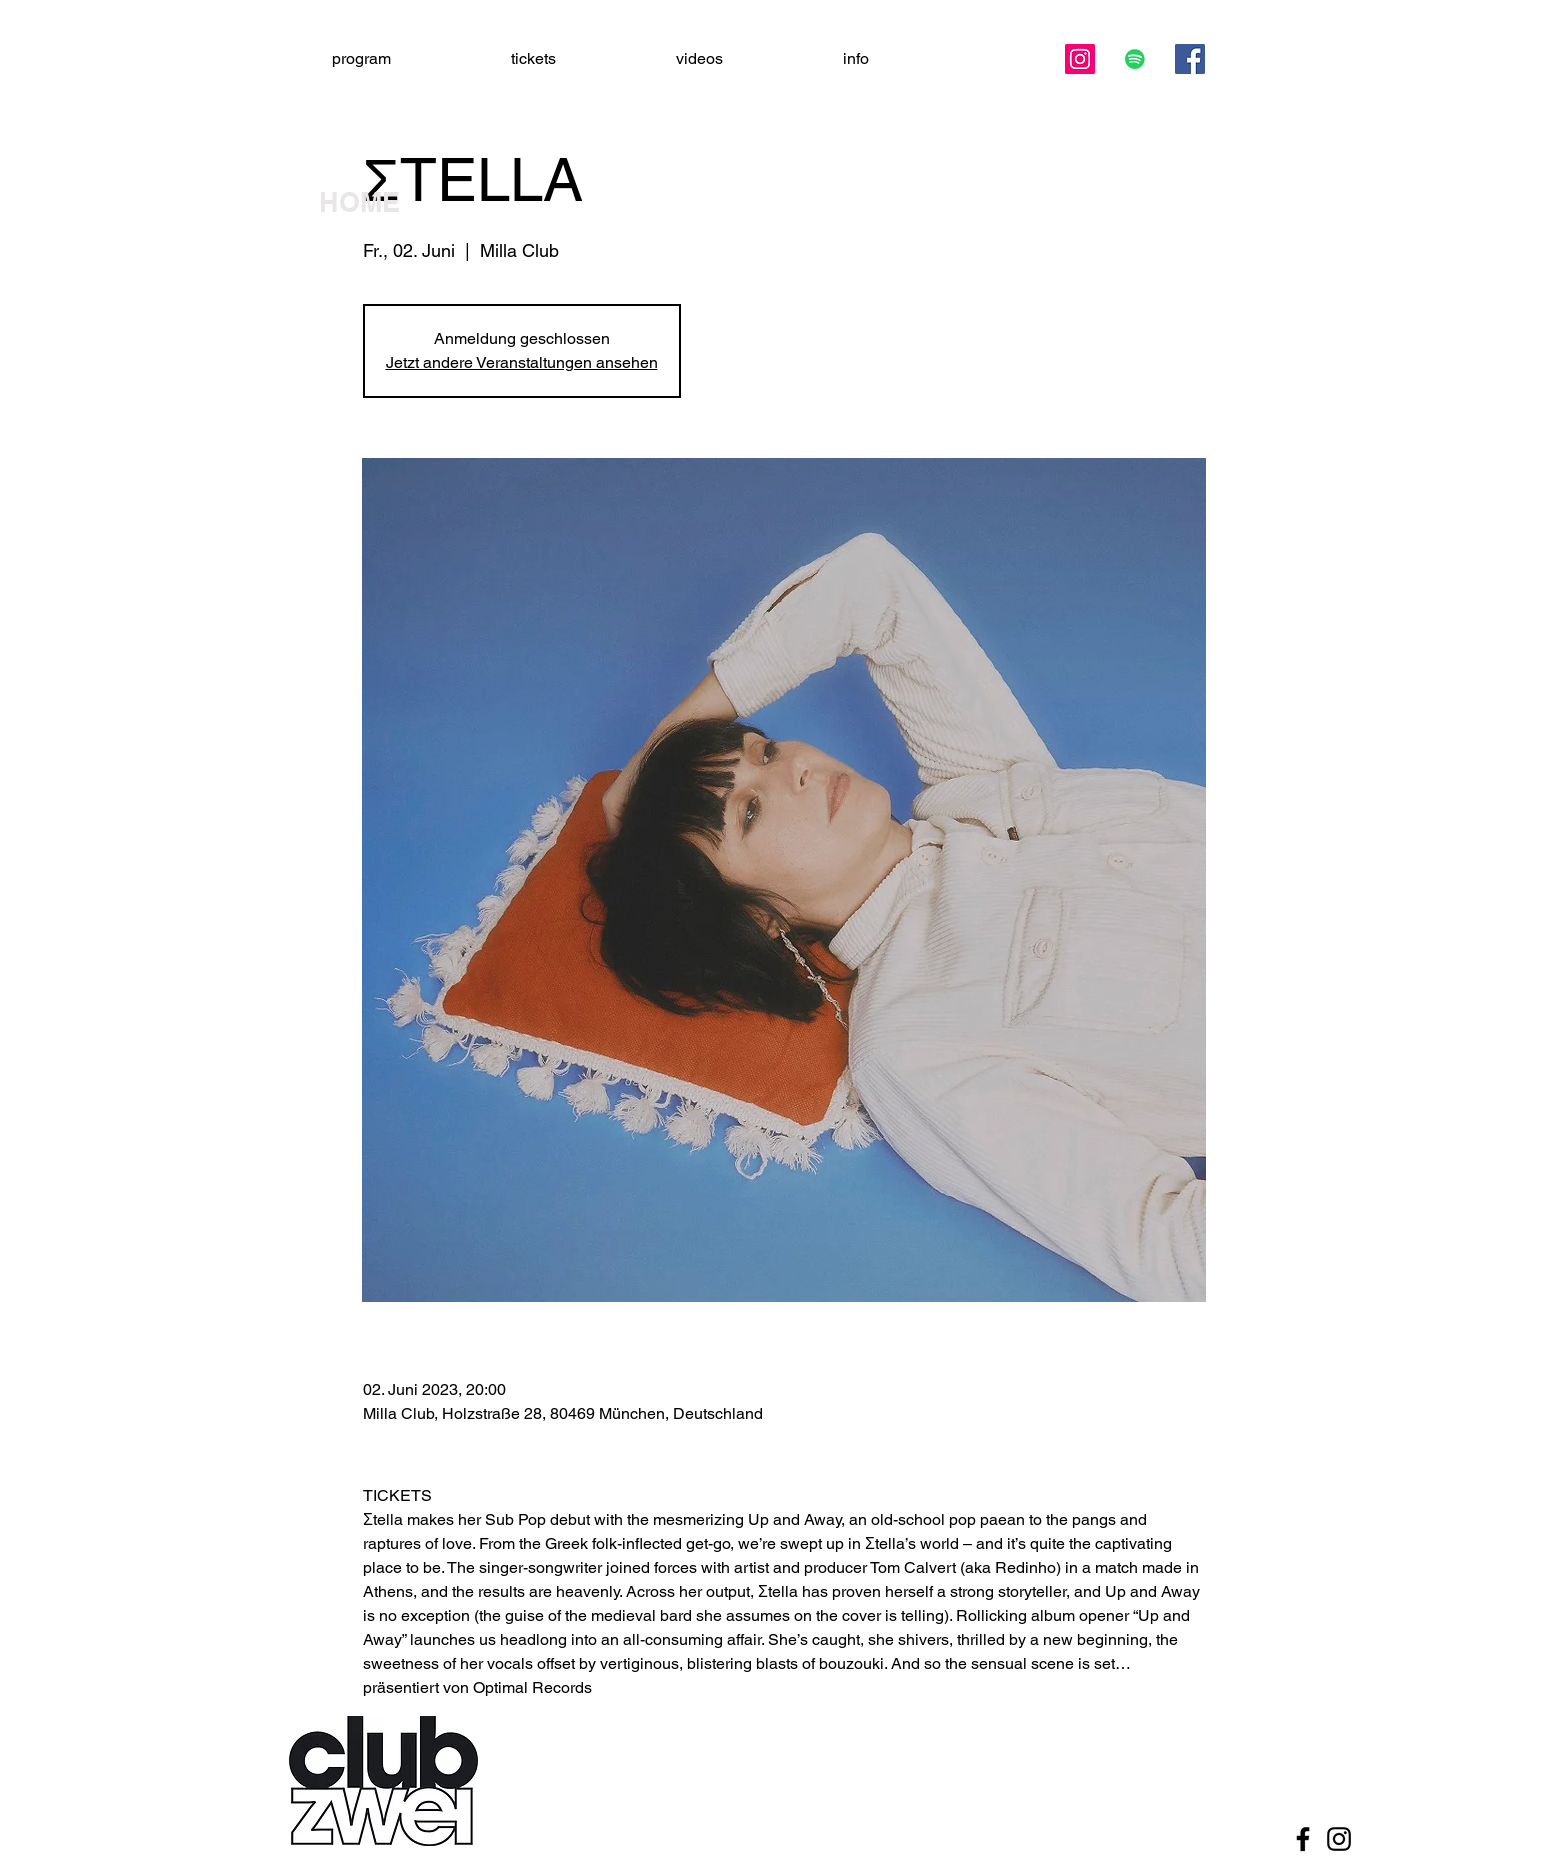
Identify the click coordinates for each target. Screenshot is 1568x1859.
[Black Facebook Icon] (1303, 1839)
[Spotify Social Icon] (1135, 59)
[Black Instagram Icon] (1339, 1839)
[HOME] (389, 203)
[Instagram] (1080, 59)
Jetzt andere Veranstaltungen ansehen (522, 362)
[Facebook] (1190, 59)
